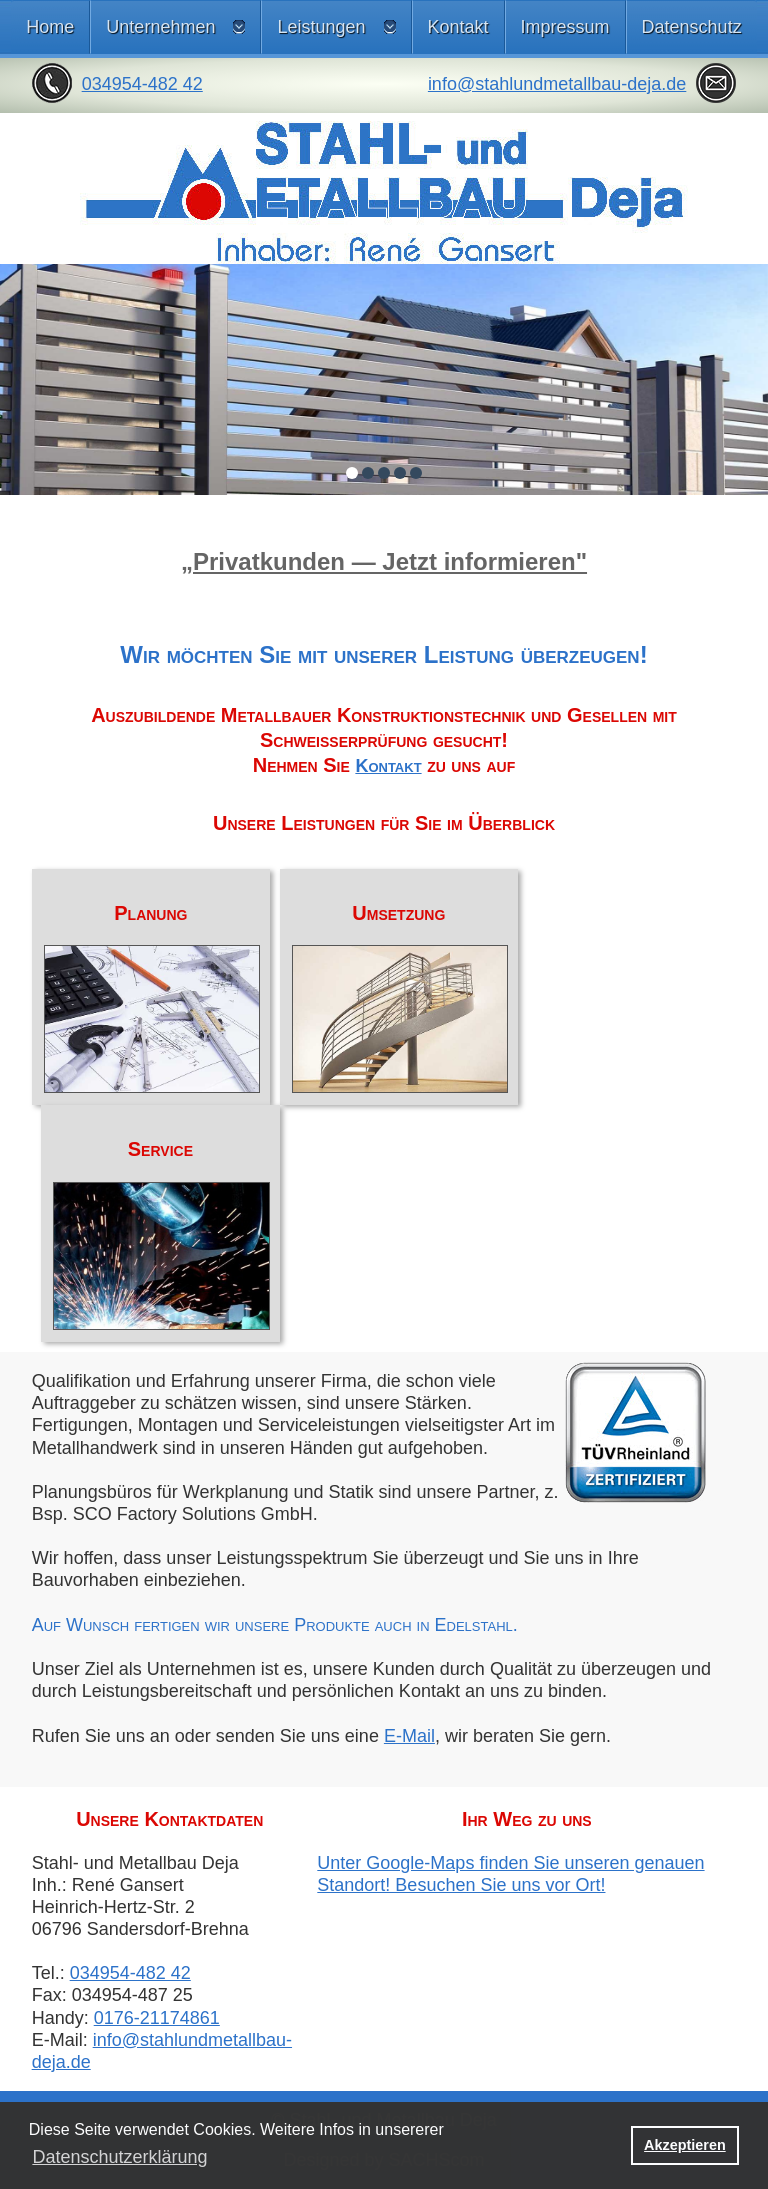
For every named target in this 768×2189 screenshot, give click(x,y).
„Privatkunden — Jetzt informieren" (384, 561)
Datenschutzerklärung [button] (119, 2157)
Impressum (565, 27)
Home (50, 27)
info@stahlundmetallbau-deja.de (557, 84)
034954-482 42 (142, 84)
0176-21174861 (157, 2018)
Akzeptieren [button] (685, 2145)
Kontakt (458, 27)
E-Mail (409, 1736)
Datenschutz (692, 27)
